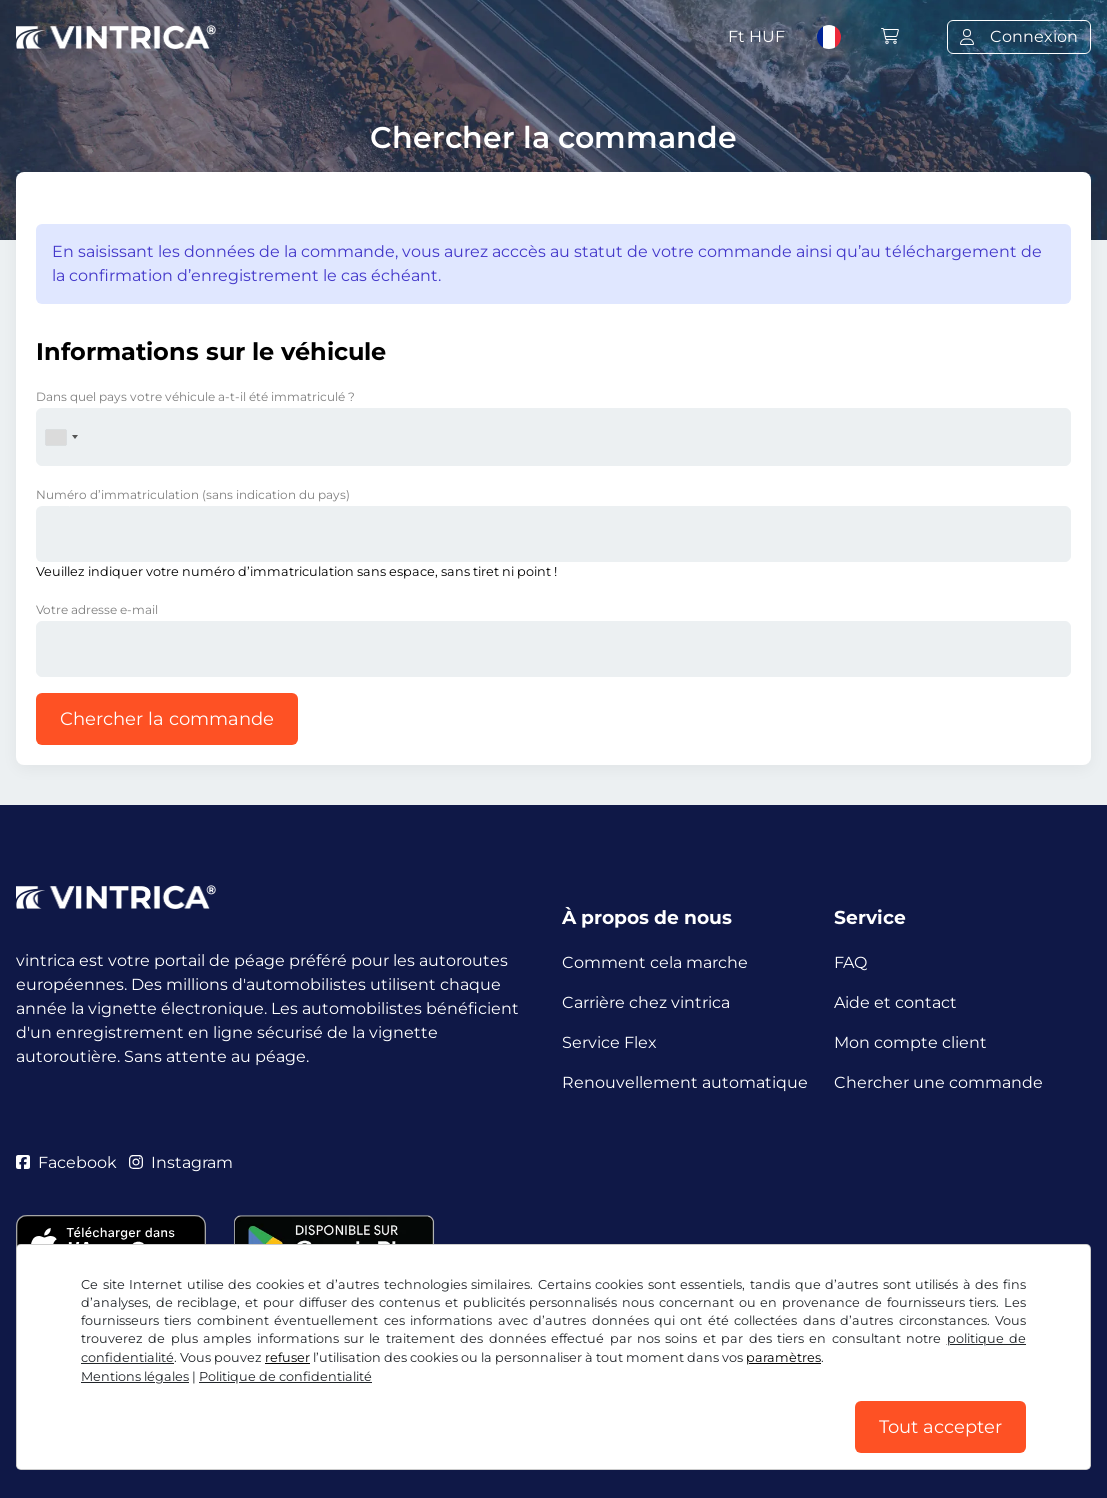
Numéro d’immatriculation (193, 494)
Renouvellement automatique (685, 1082)
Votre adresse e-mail (97, 609)
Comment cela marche (655, 962)
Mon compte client (910, 1042)
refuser (287, 1357)
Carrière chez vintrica (646, 1002)
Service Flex (609, 1042)
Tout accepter (940, 1427)
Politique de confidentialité (285, 1376)
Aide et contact (895, 1002)
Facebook (66, 1162)
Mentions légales (135, 1376)
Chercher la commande (167, 719)
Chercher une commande (938, 1082)
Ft (756, 36)
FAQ (850, 962)
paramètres (783, 1357)
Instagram (181, 1162)
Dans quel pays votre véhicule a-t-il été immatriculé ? (195, 396)
